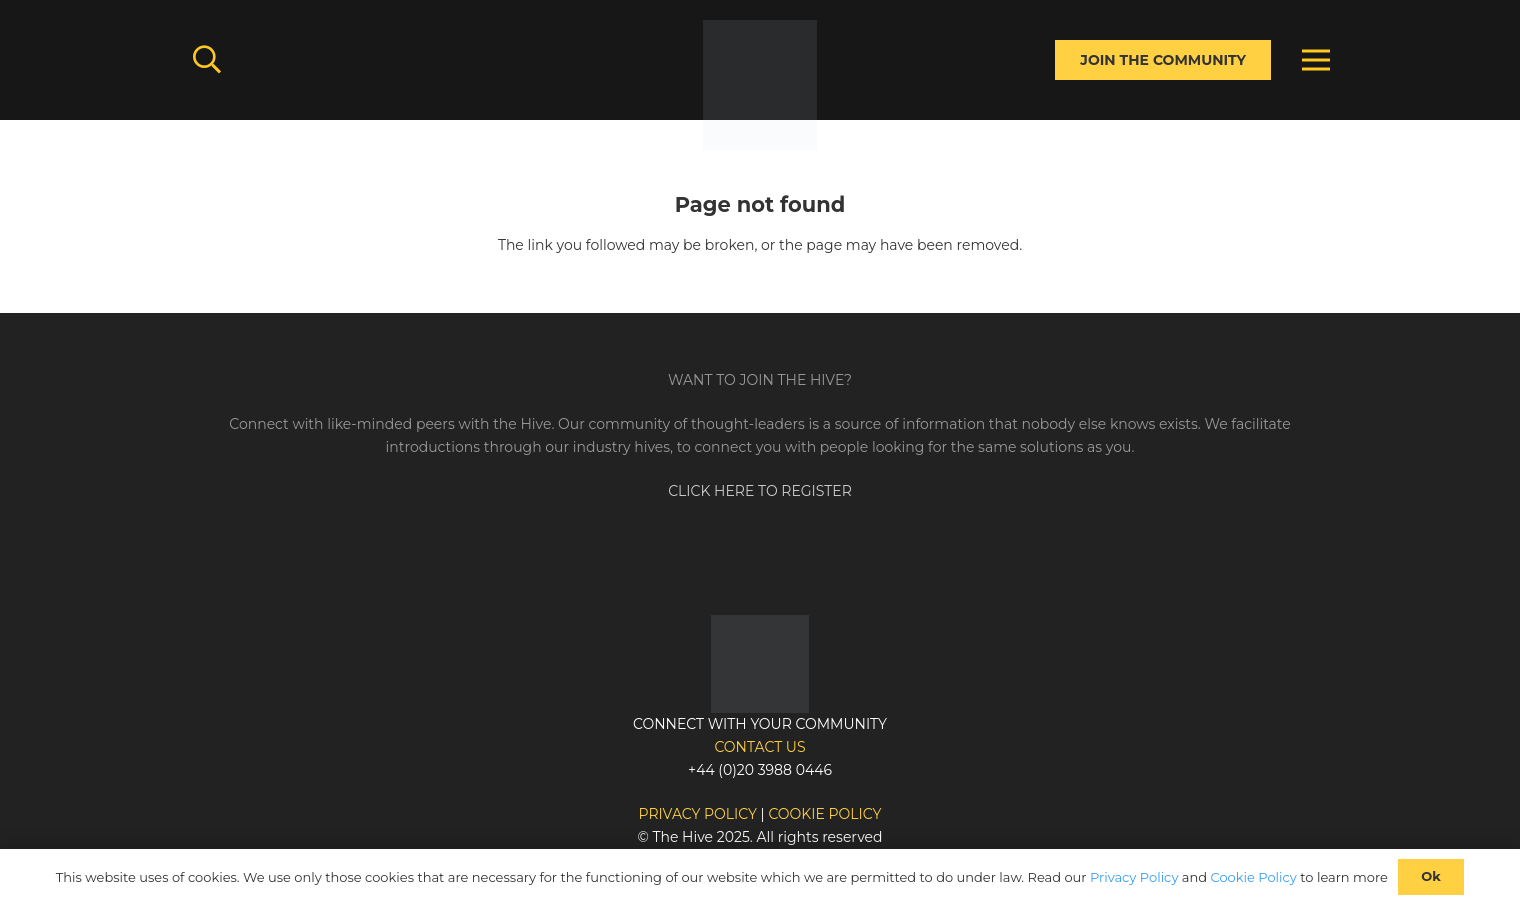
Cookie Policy (1254, 877)
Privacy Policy (1134, 877)
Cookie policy (824, 814)
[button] (207, 59)
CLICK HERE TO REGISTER (760, 491)
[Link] (760, 85)
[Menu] (1316, 60)
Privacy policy (698, 814)
